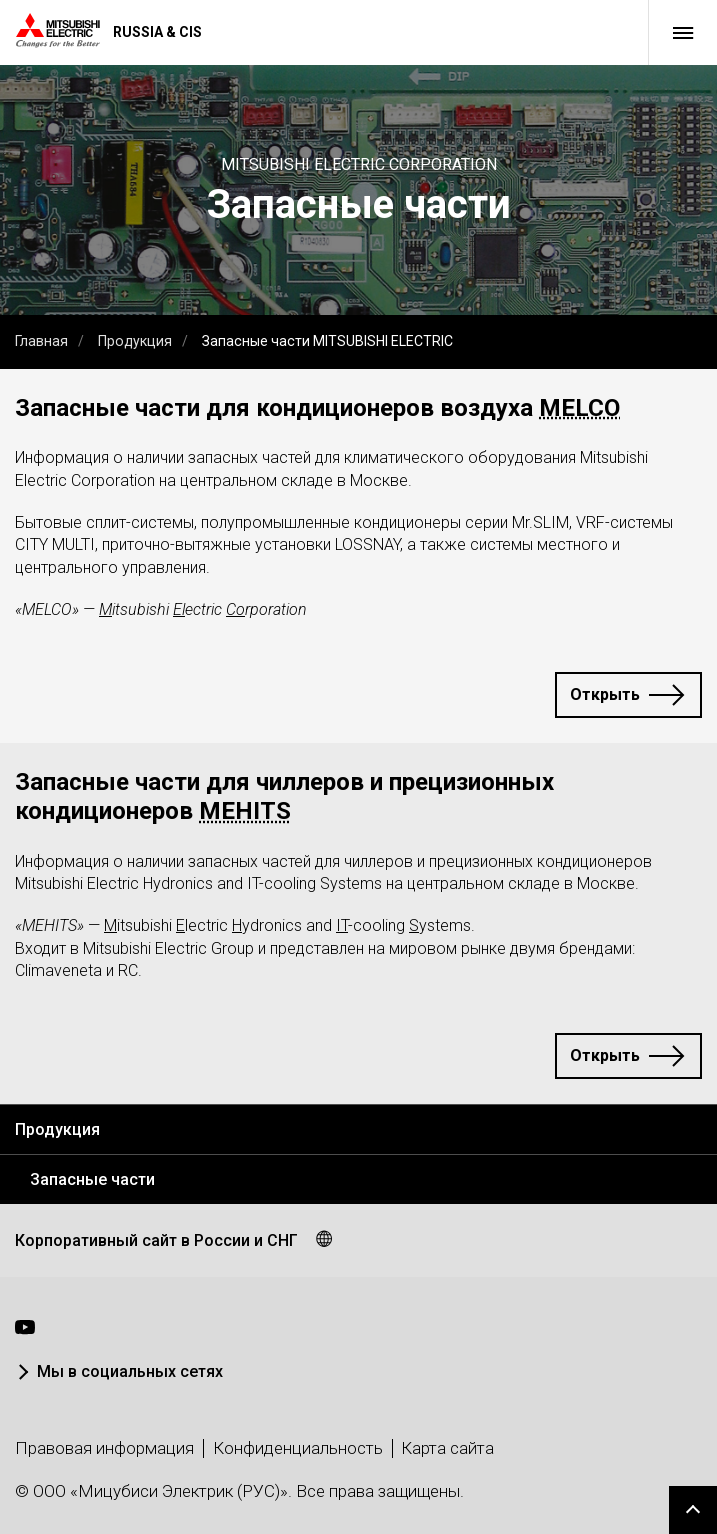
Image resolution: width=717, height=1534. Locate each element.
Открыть (605, 694)
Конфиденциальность (298, 1448)
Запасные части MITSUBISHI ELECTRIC (327, 341)
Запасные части (92, 1179)
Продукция (135, 341)
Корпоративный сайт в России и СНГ (156, 1240)
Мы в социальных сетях (130, 1371)
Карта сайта (447, 1448)
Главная (41, 341)
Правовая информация (104, 1448)
